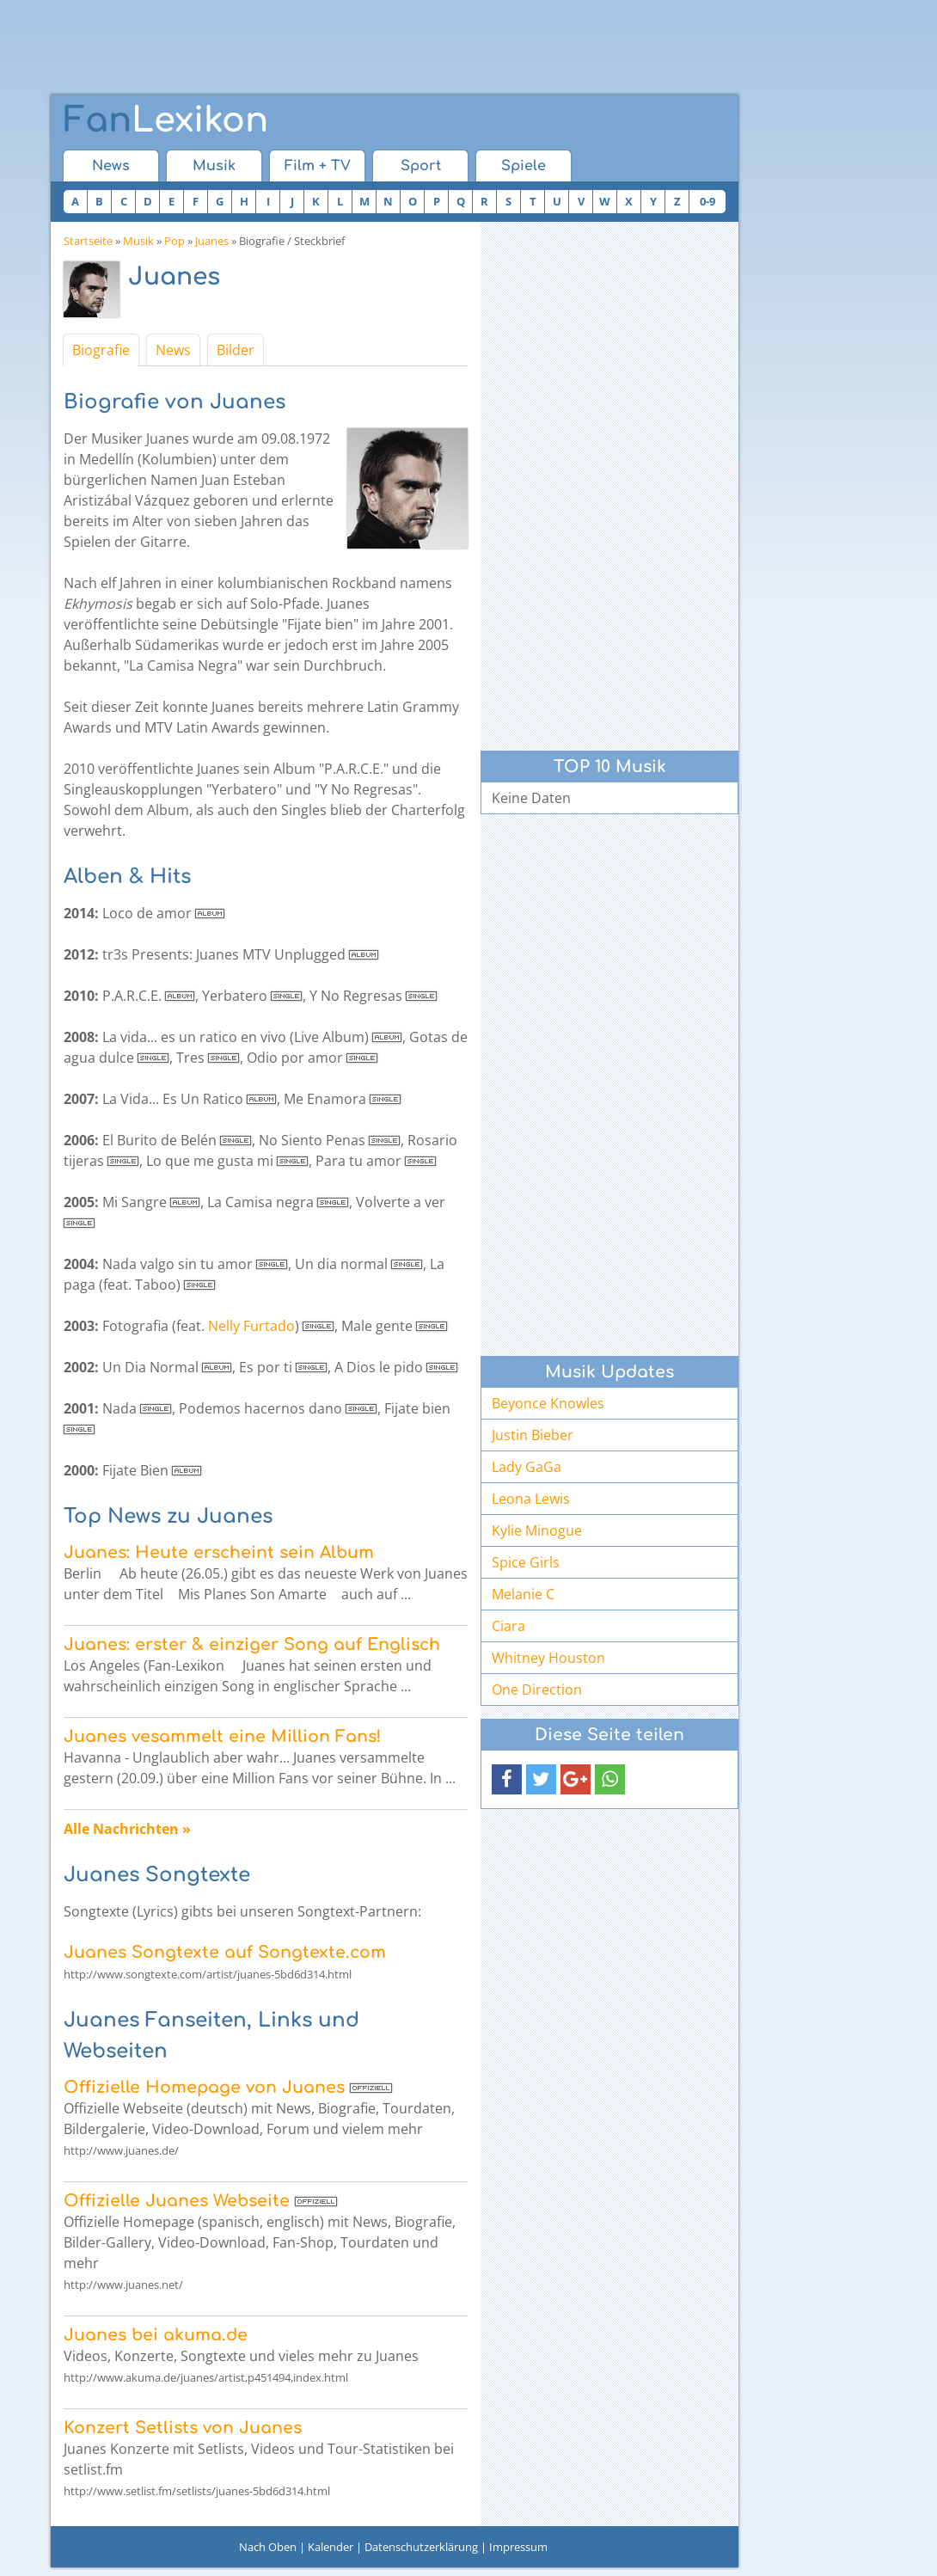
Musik (214, 166)
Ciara (508, 1625)
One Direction (537, 1689)
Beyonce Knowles (548, 1403)
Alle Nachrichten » (127, 1828)
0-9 (707, 201)
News (111, 166)
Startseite (88, 240)
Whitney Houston (548, 1657)
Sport (421, 166)
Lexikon (166, 120)
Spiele (523, 166)
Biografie (101, 349)
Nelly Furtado (251, 1325)
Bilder (235, 349)
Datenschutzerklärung (421, 2547)
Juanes (212, 240)
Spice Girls (526, 1562)
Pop (174, 240)
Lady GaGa (526, 1466)
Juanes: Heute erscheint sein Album (219, 1552)
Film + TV (318, 166)
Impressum (518, 2547)
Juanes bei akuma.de (156, 2335)
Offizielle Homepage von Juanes (204, 2087)
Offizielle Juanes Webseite (177, 2201)
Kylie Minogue (537, 1530)
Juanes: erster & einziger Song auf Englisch (252, 1644)
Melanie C (523, 1594)
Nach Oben (268, 2547)
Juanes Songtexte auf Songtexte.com (225, 1952)
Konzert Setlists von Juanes (183, 2428)
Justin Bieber (532, 1435)
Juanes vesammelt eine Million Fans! (222, 1736)
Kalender (330, 2547)
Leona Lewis (531, 1498)
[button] (507, 1779)
